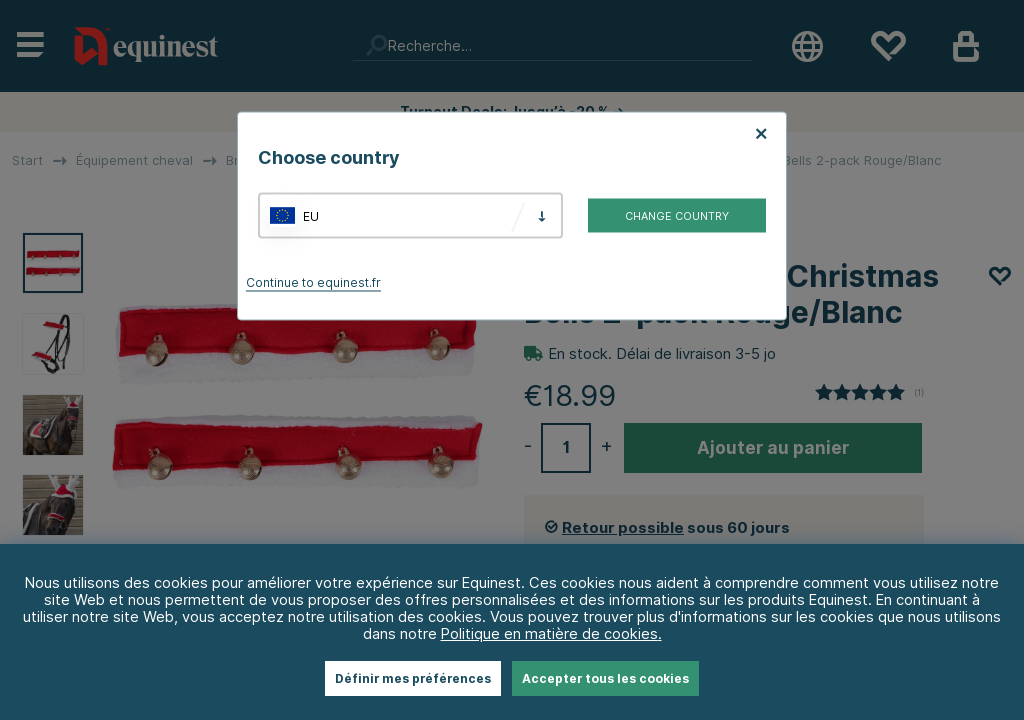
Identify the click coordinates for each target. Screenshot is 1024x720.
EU (311, 215)
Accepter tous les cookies (605, 678)
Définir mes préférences (413, 678)
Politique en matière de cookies (549, 633)
